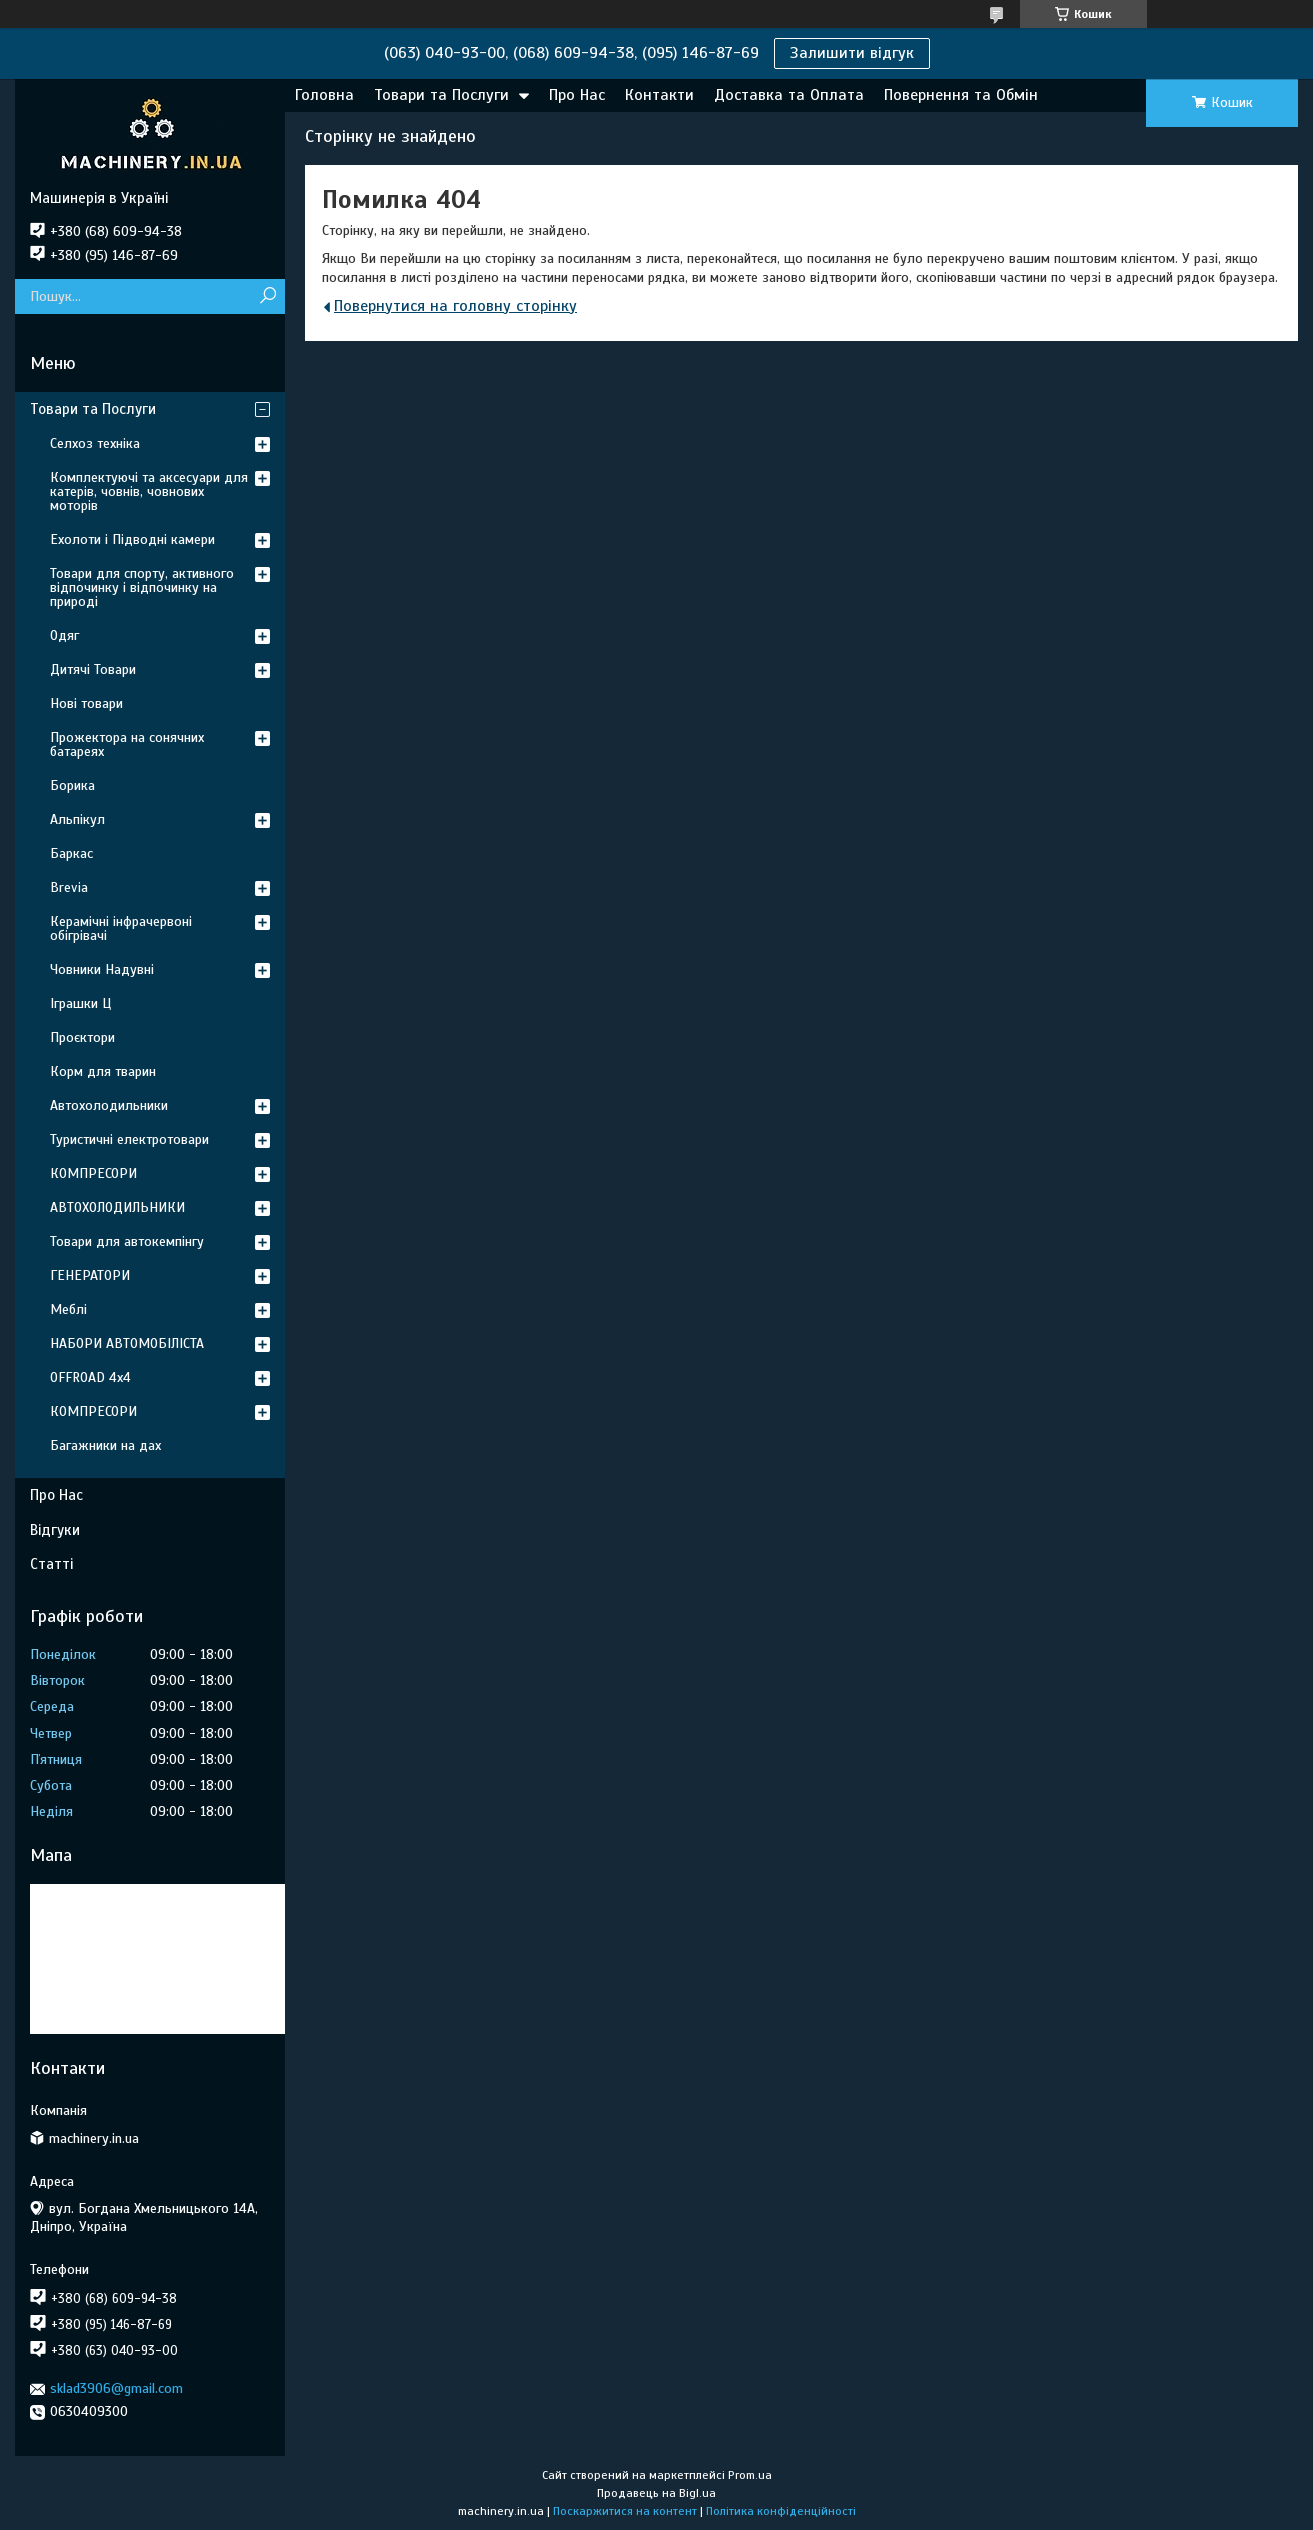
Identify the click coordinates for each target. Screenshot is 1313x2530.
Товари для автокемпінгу (127, 1241)
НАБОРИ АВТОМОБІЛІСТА (127, 1343)
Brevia (69, 887)
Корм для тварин (103, 1071)
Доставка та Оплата (789, 95)
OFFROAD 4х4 (90, 1377)
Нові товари (86, 703)
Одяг (64, 635)
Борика (72, 785)
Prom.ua (750, 2475)
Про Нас (577, 95)
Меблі (68, 1309)
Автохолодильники (109, 1105)
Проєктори (82, 1037)
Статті (51, 1564)
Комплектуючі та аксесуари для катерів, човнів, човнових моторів (149, 491)
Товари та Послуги (441, 95)
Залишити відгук (852, 53)
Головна (324, 95)
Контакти (659, 95)
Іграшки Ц (80, 1003)
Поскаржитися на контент (625, 2511)
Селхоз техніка (95, 443)
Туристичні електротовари (129, 1139)
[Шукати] (267, 296)
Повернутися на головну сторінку (455, 306)
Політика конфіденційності (781, 2511)
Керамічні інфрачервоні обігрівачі (121, 928)
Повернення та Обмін (961, 95)
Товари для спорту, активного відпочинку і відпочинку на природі (142, 587)
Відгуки (55, 1530)
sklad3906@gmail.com (116, 2388)
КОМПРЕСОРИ (93, 1173)
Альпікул (77, 819)
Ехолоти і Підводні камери (132, 539)
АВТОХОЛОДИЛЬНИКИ (117, 1207)
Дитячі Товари (93, 669)
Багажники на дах (105, 1445)
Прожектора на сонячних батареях (127, 744)
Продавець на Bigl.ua (656, 2493)
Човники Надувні (102, 969)
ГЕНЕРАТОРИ (90, 1275)
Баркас (71, 853)
